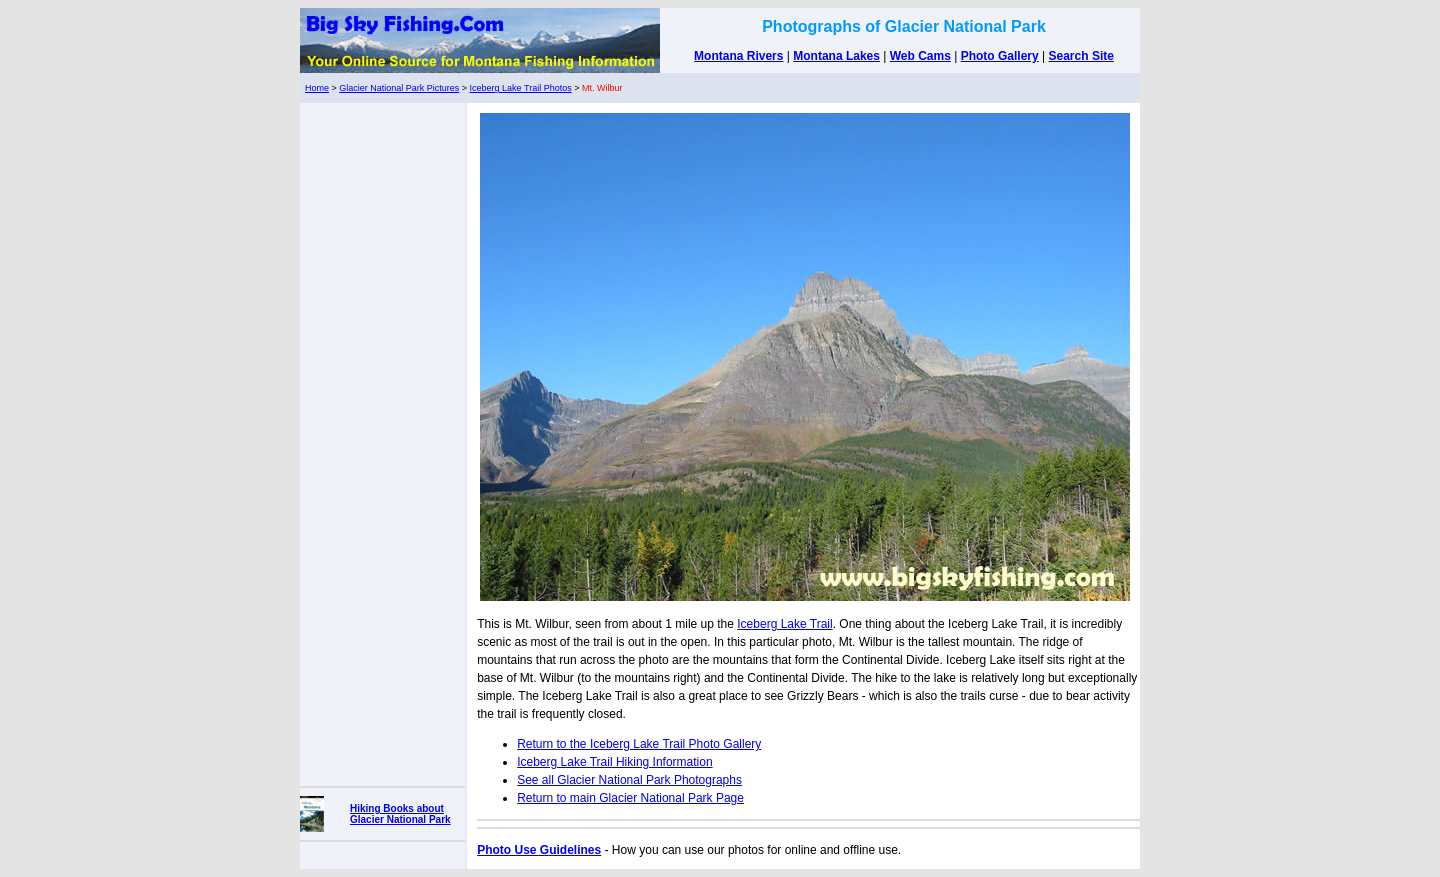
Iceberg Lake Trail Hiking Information (614, 762)
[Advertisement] (383, 440)
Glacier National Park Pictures (399, 88)
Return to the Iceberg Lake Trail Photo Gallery (639, 744)
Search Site (1081, 56)
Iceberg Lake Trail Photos (521, 88)
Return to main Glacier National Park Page (630, 798)
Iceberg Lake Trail (784, 624)
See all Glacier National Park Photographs (629, 780)
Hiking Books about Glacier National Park (400, 814)
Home (317, 88)
